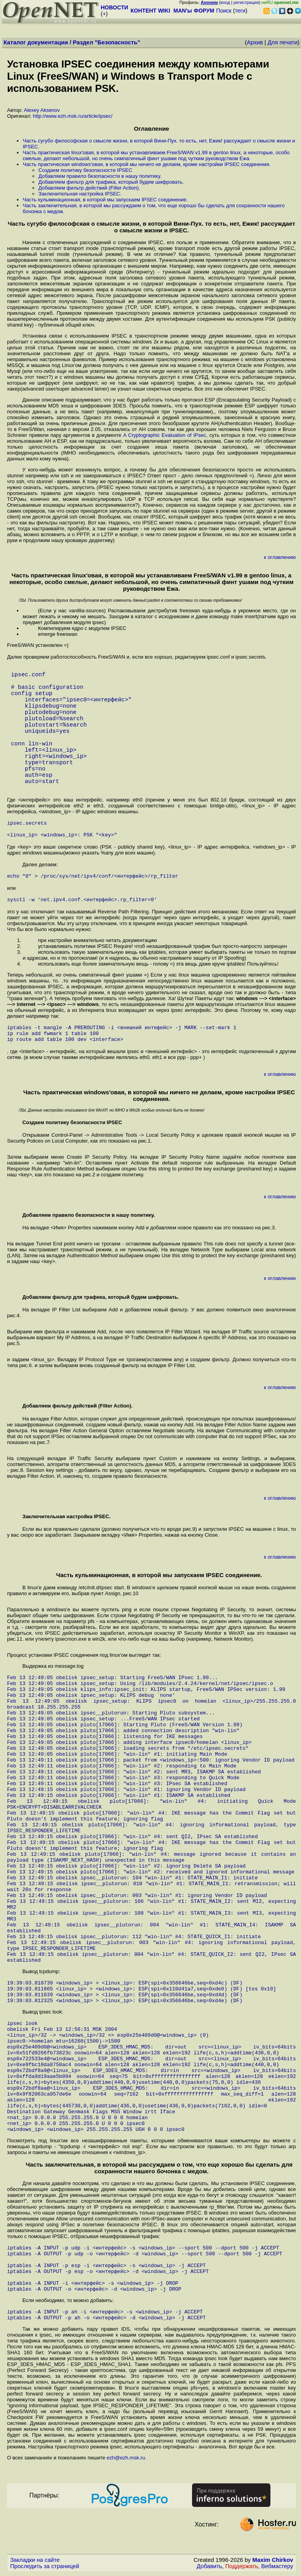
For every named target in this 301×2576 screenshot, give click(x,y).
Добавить (209, 2568)
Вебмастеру (277, 2568)
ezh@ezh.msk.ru (126, 2459)
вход (225, 2)
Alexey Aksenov (42, 110)
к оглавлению (280, 557)
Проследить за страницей (44, 2568)
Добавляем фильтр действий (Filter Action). (89, 188)
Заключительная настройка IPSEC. (79, 194)
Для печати (282, 42)
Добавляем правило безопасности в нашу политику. (99, 176)
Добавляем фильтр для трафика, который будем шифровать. (111, 182)
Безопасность (118, 42)
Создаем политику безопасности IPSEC (85, 170)
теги (240, 10)
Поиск (224, 10)
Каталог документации (36, 42)
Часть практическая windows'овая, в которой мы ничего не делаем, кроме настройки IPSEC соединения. (146, 164)
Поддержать (241, 2568)
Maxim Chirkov (272, 2561)
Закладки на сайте (35, 2561)
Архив (255, 42)
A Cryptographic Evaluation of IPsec (164, 435)
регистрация (246, 2)
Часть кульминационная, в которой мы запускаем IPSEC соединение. (105, 200)
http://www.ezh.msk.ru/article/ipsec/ (72, 116)
